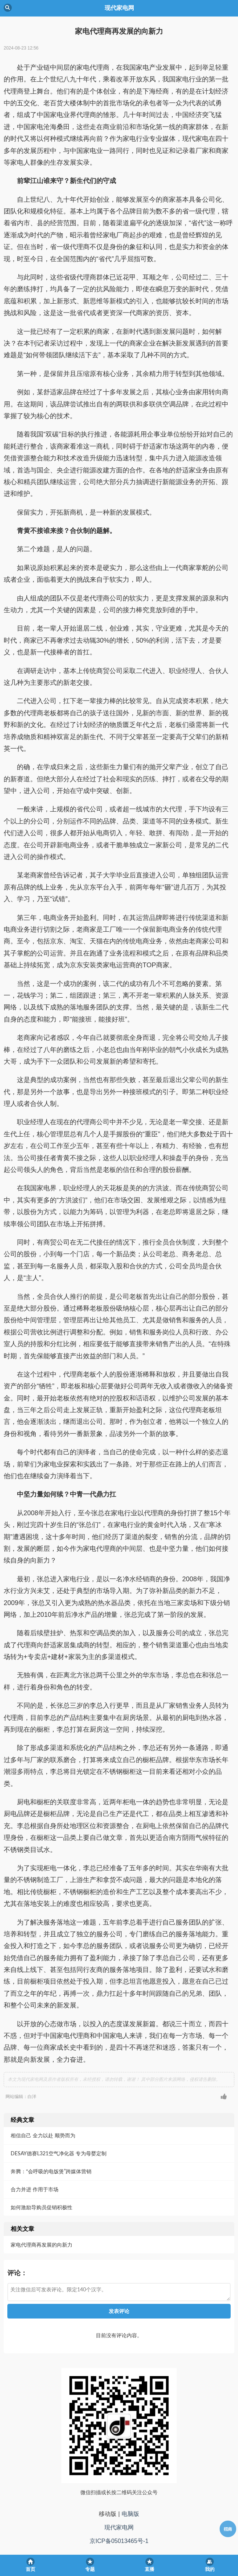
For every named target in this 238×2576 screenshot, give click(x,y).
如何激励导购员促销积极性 (41, 2207)
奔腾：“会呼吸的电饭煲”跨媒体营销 (51, 2171)
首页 (30, 2569)
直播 (149, 2569)
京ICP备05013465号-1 (119, 2541)
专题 (90, 2569)
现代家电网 (119, 2527)
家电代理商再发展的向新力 (41, 2244)
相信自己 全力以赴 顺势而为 (43, 2135)
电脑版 (130, 2514)
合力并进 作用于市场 (34, 2189)
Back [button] (7, 7)
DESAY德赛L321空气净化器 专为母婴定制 (59, 2153)
